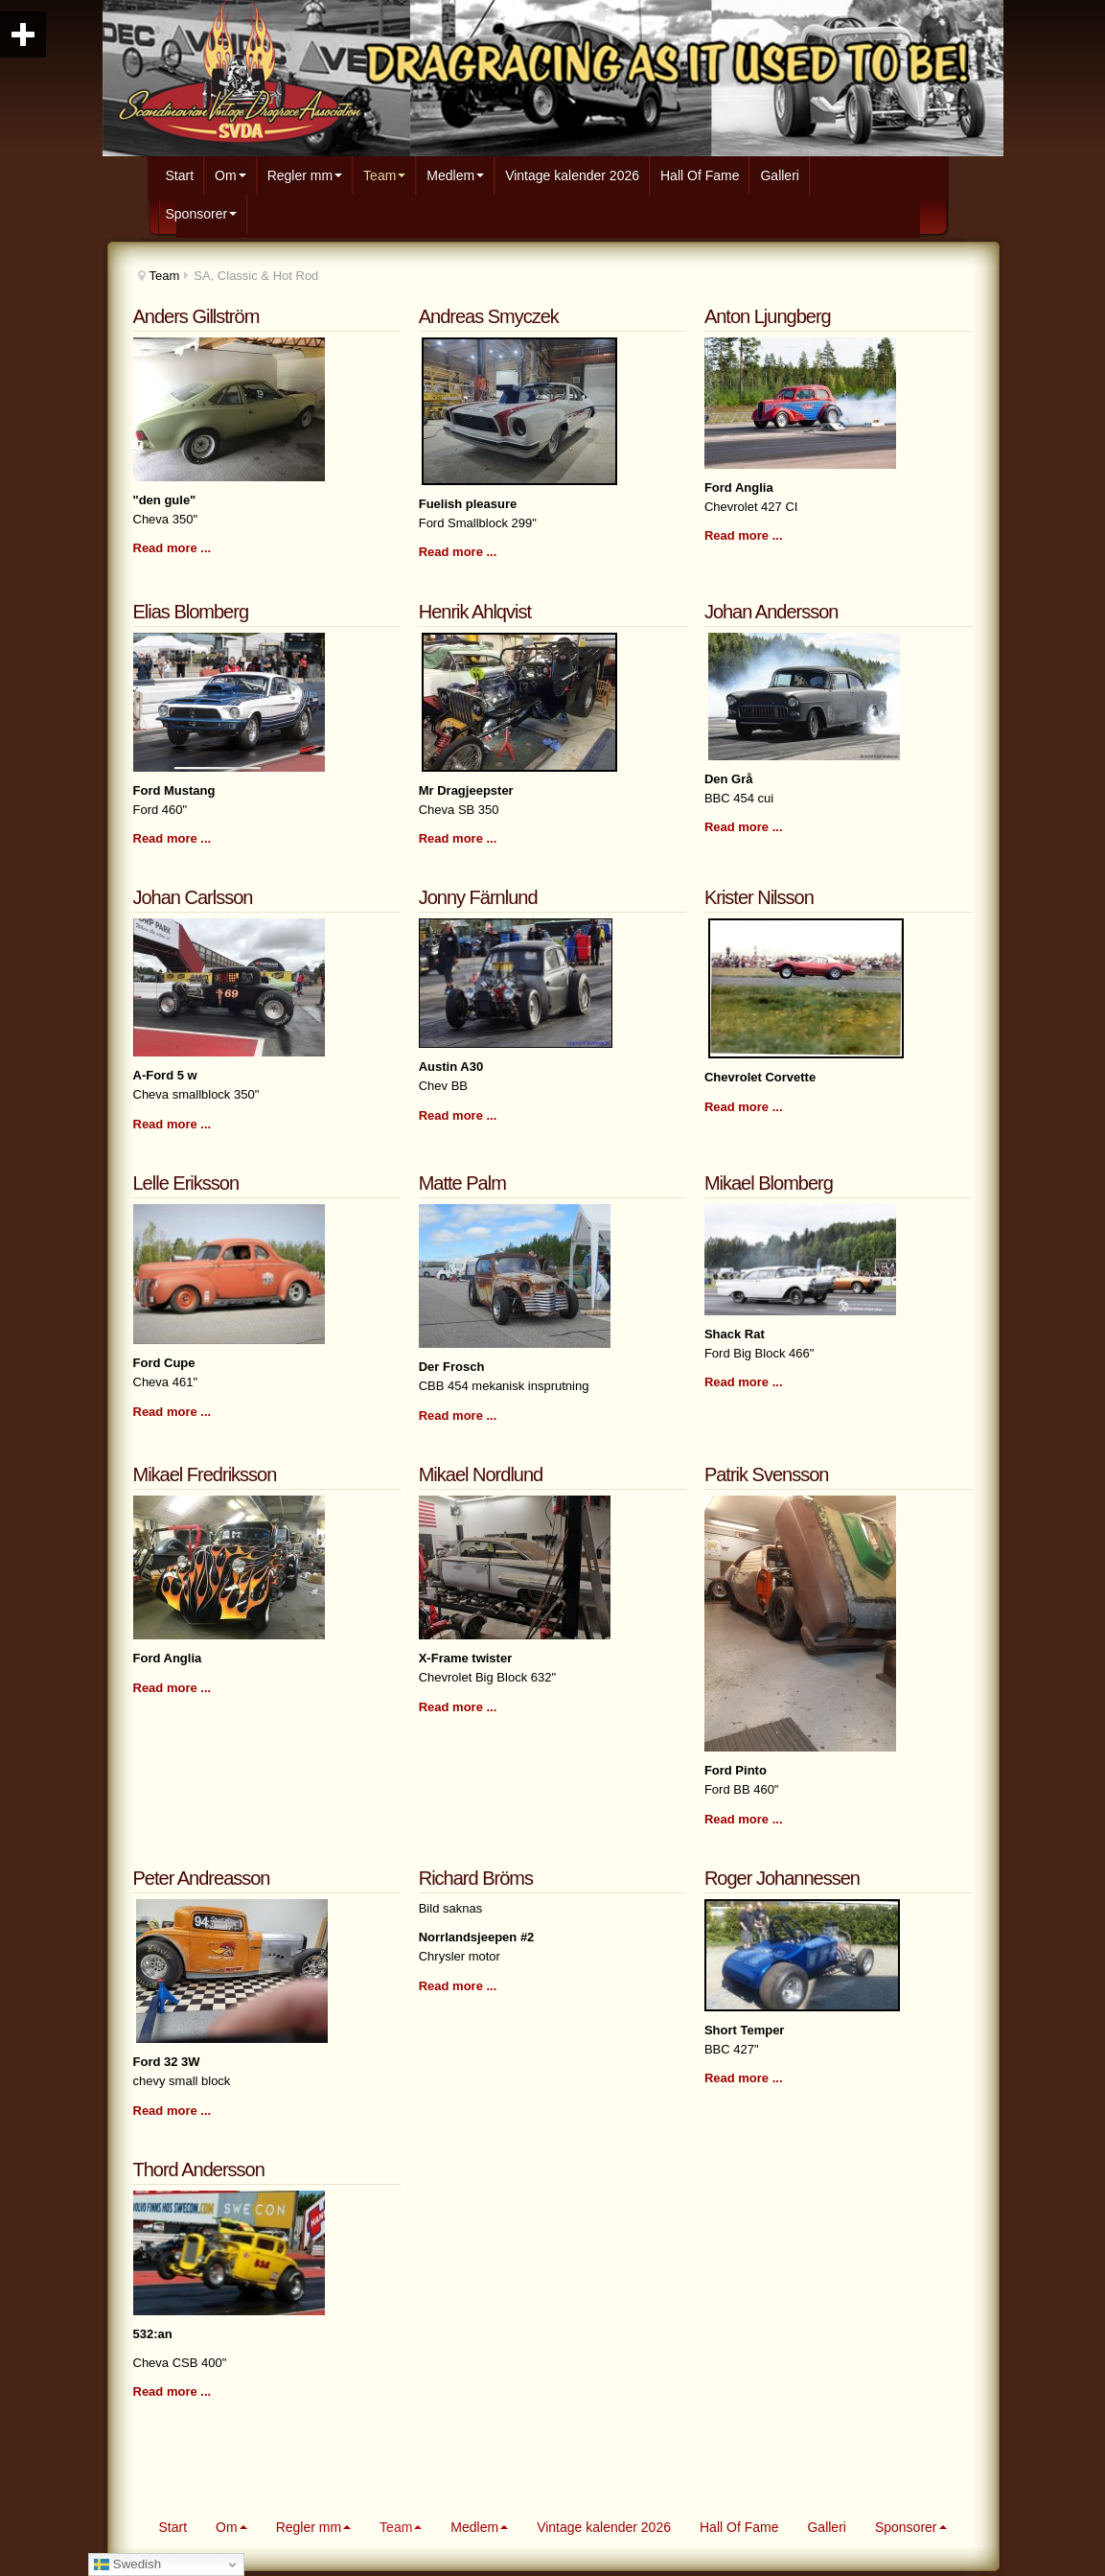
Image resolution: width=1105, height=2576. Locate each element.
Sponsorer (202, 213)
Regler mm (304, 175)
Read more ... (172, 548)
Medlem (455, 175)
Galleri (779, 175)
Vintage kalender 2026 (572, 175)
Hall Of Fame (699, 175)
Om (230, 175)
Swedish (127, 2564)
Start (180, 175)
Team (384, 175)
